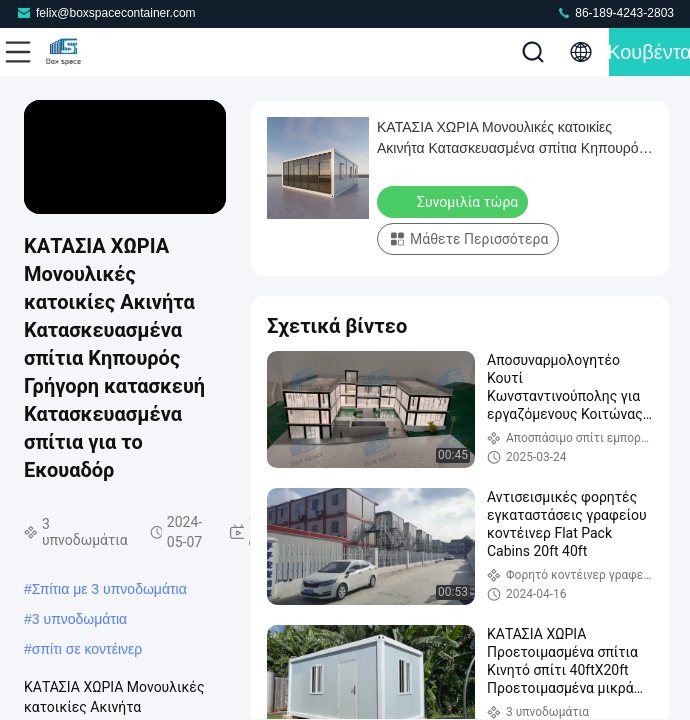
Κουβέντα (649, 52)
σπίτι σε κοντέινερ (87, 649)
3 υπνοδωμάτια (79, 619)
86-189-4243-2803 (615, 12)
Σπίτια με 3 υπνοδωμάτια (109, 589)
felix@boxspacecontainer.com (106, 12)
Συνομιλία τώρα (454, 201)
